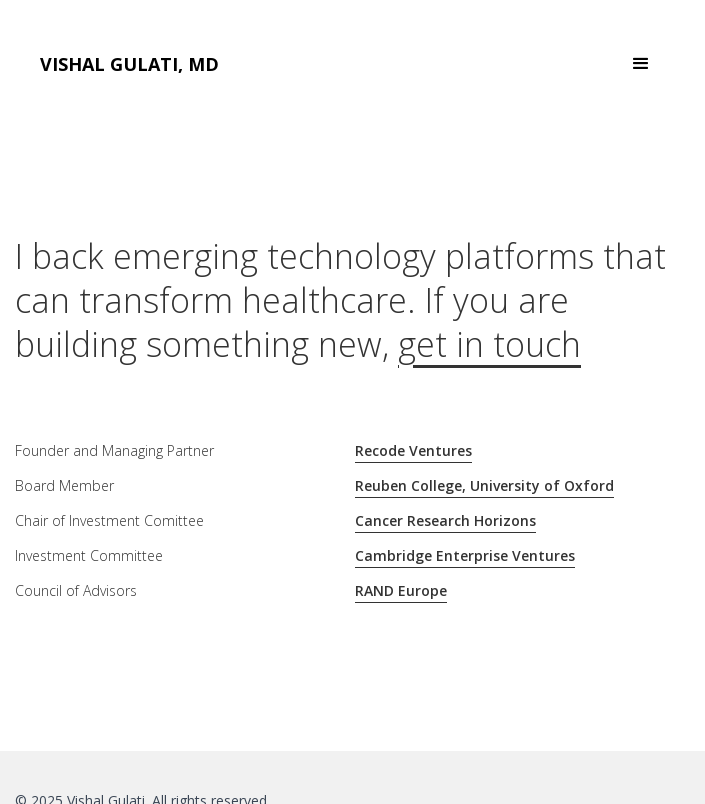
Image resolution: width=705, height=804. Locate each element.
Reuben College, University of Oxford (484, 485)
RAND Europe (401, 590)
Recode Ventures (413, 450)
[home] (129, 64)
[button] (641, 64)
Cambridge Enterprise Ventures (465, 555)
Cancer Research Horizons (445, 520)
